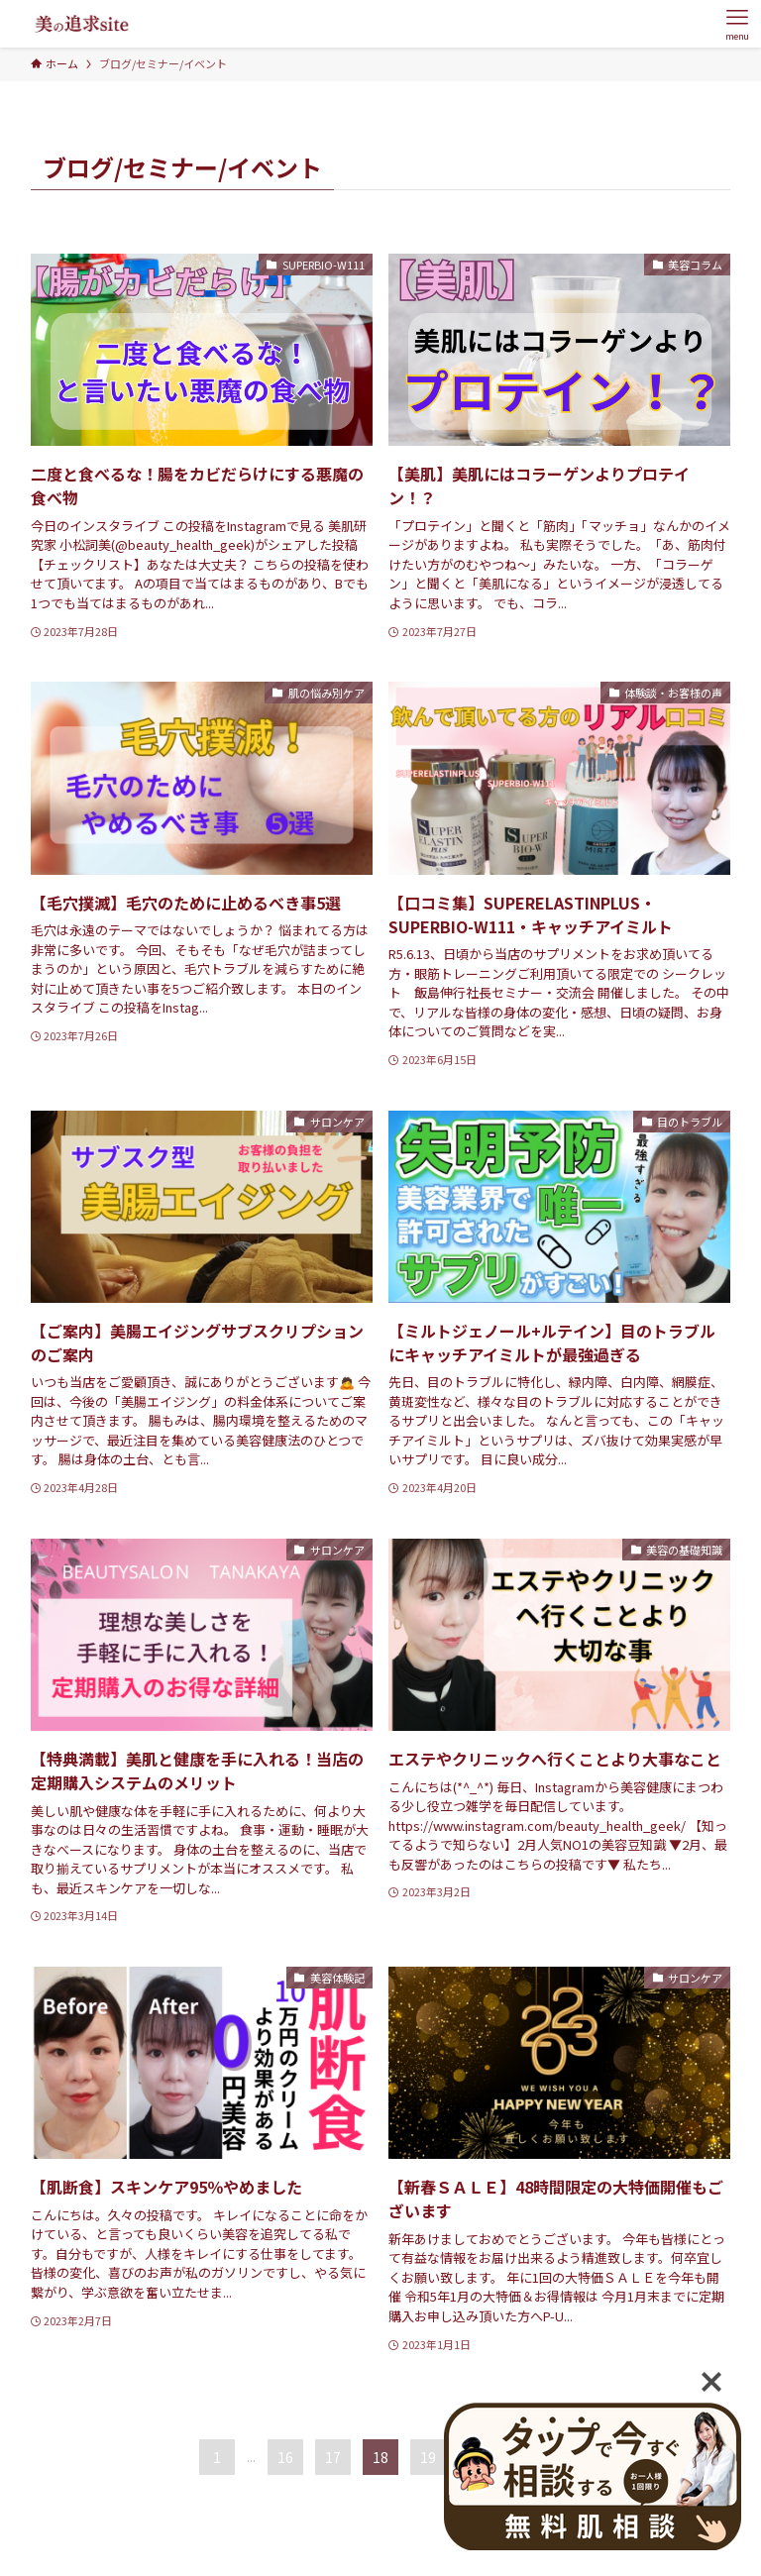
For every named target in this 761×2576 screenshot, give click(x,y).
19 (428, 2457)
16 (285, 2457)
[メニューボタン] (737, 24)
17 (333, 2457)
